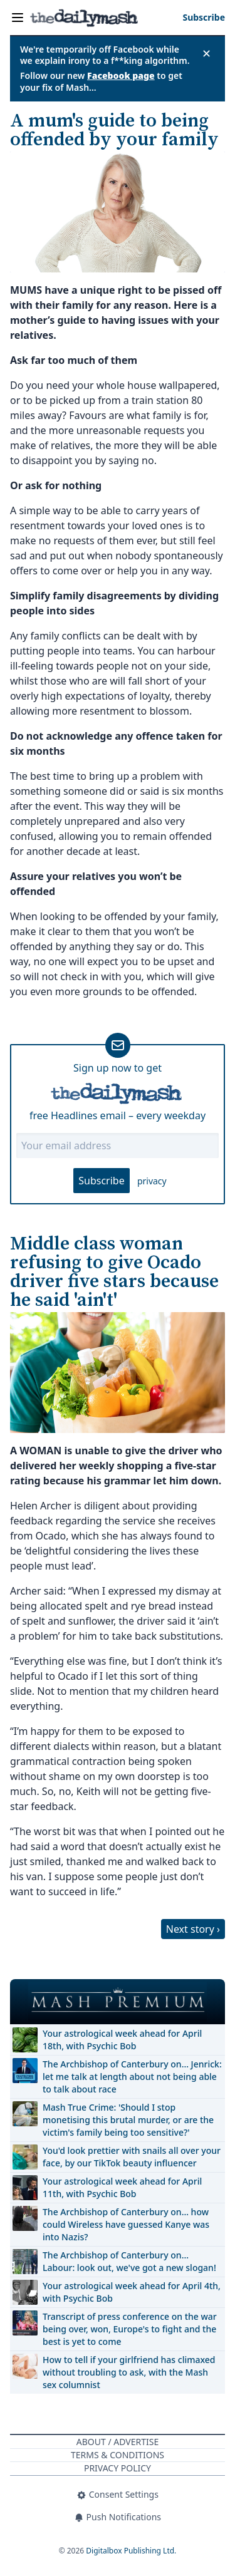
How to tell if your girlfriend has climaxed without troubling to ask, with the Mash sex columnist (129, 2372)
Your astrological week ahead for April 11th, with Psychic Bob (122, 2187)
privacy (152, 1181)
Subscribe (101, 1180)
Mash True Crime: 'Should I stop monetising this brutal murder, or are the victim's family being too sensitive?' (128, 2119)
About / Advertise (117, 2442)
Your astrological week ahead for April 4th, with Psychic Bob (132, 2292)
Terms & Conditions (117, 2455)
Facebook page (121, 75)
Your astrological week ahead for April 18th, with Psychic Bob (122, 2039)
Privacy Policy (117, 2468)
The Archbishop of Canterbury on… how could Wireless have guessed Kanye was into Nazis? (126, 2224)
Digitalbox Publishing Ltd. (131, 2550)
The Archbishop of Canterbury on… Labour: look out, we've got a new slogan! (129, 2261)
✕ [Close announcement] (206, 53)
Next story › (193, 1929)
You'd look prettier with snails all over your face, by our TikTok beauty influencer (132, 2156)
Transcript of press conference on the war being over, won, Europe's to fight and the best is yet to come (130, 2328)
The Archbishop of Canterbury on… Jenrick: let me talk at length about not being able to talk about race (132, 2076)
